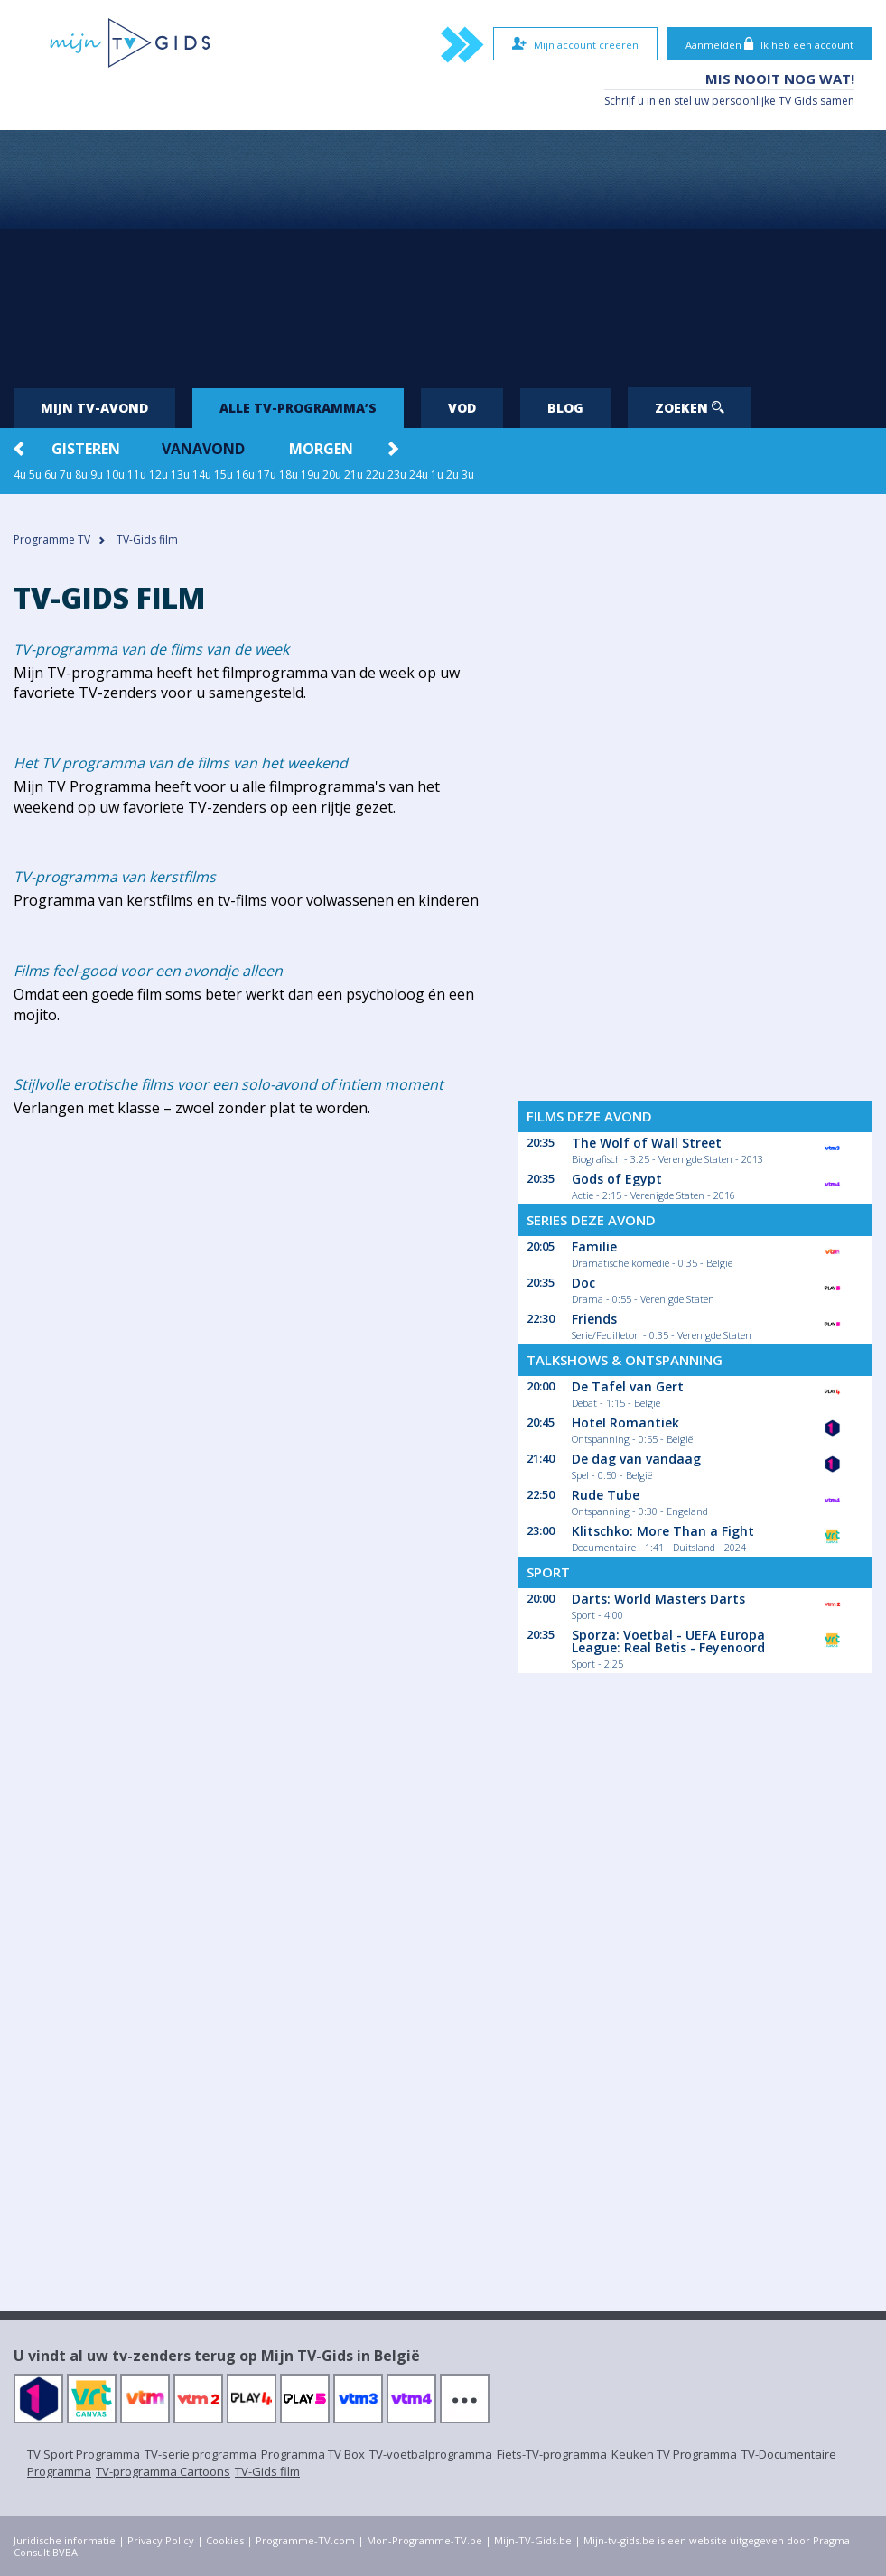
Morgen (321, 449)
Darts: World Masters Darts (658, 1598)
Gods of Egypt (617, 1178)
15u (223, 474)
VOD (462, 407)
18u (288, 474)
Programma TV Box (313, 2454)
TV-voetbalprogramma (430, 2454)
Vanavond (203, 449)
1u (437, 474)
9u (96, 474)
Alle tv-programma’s (298, 407)
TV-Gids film (267, 2471)
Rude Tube (605, 1494)
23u (396, 474)
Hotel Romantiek (625, 1422)
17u (266, 474)
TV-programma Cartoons (163, 2471)
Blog (565, 407)
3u (468, 474)
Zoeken (689, 407)
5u (35, 474)
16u (245, 474)
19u (310, 474)
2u (452, 474)
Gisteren (85, 449)
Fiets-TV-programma (552, 2454)
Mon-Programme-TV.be (424, 2540)
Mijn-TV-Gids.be (533, 2540)
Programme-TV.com (305, 2540)
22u (375, 474)
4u (20, 474)
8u (81, 474)
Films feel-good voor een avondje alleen (148, 971)
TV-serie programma (200, 2454)
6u (50, 474)
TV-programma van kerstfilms (115, 877)
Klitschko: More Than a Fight (663, 1530)
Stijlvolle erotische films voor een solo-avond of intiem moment (228, 1084)
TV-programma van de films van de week (151, 649)
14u (201, 474)
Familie (594, 1246)
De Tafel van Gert (628, 1386)
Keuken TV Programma (674, 2454)
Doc (583, 1282)
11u (136, 474)
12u (158, 474)
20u (331, 474)
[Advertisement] (443, 252)
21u (353, 474)
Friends (594, 1318)
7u (66, 474)
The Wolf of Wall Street (647, 1142)
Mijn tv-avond (94, 407)
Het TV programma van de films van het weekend (181, 763)
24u (418, 474)
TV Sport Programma (83, 2454)
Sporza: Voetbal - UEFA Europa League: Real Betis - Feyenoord (668, 1641)
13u (180, 474)
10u (115, 474)
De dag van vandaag (636, 1458)
